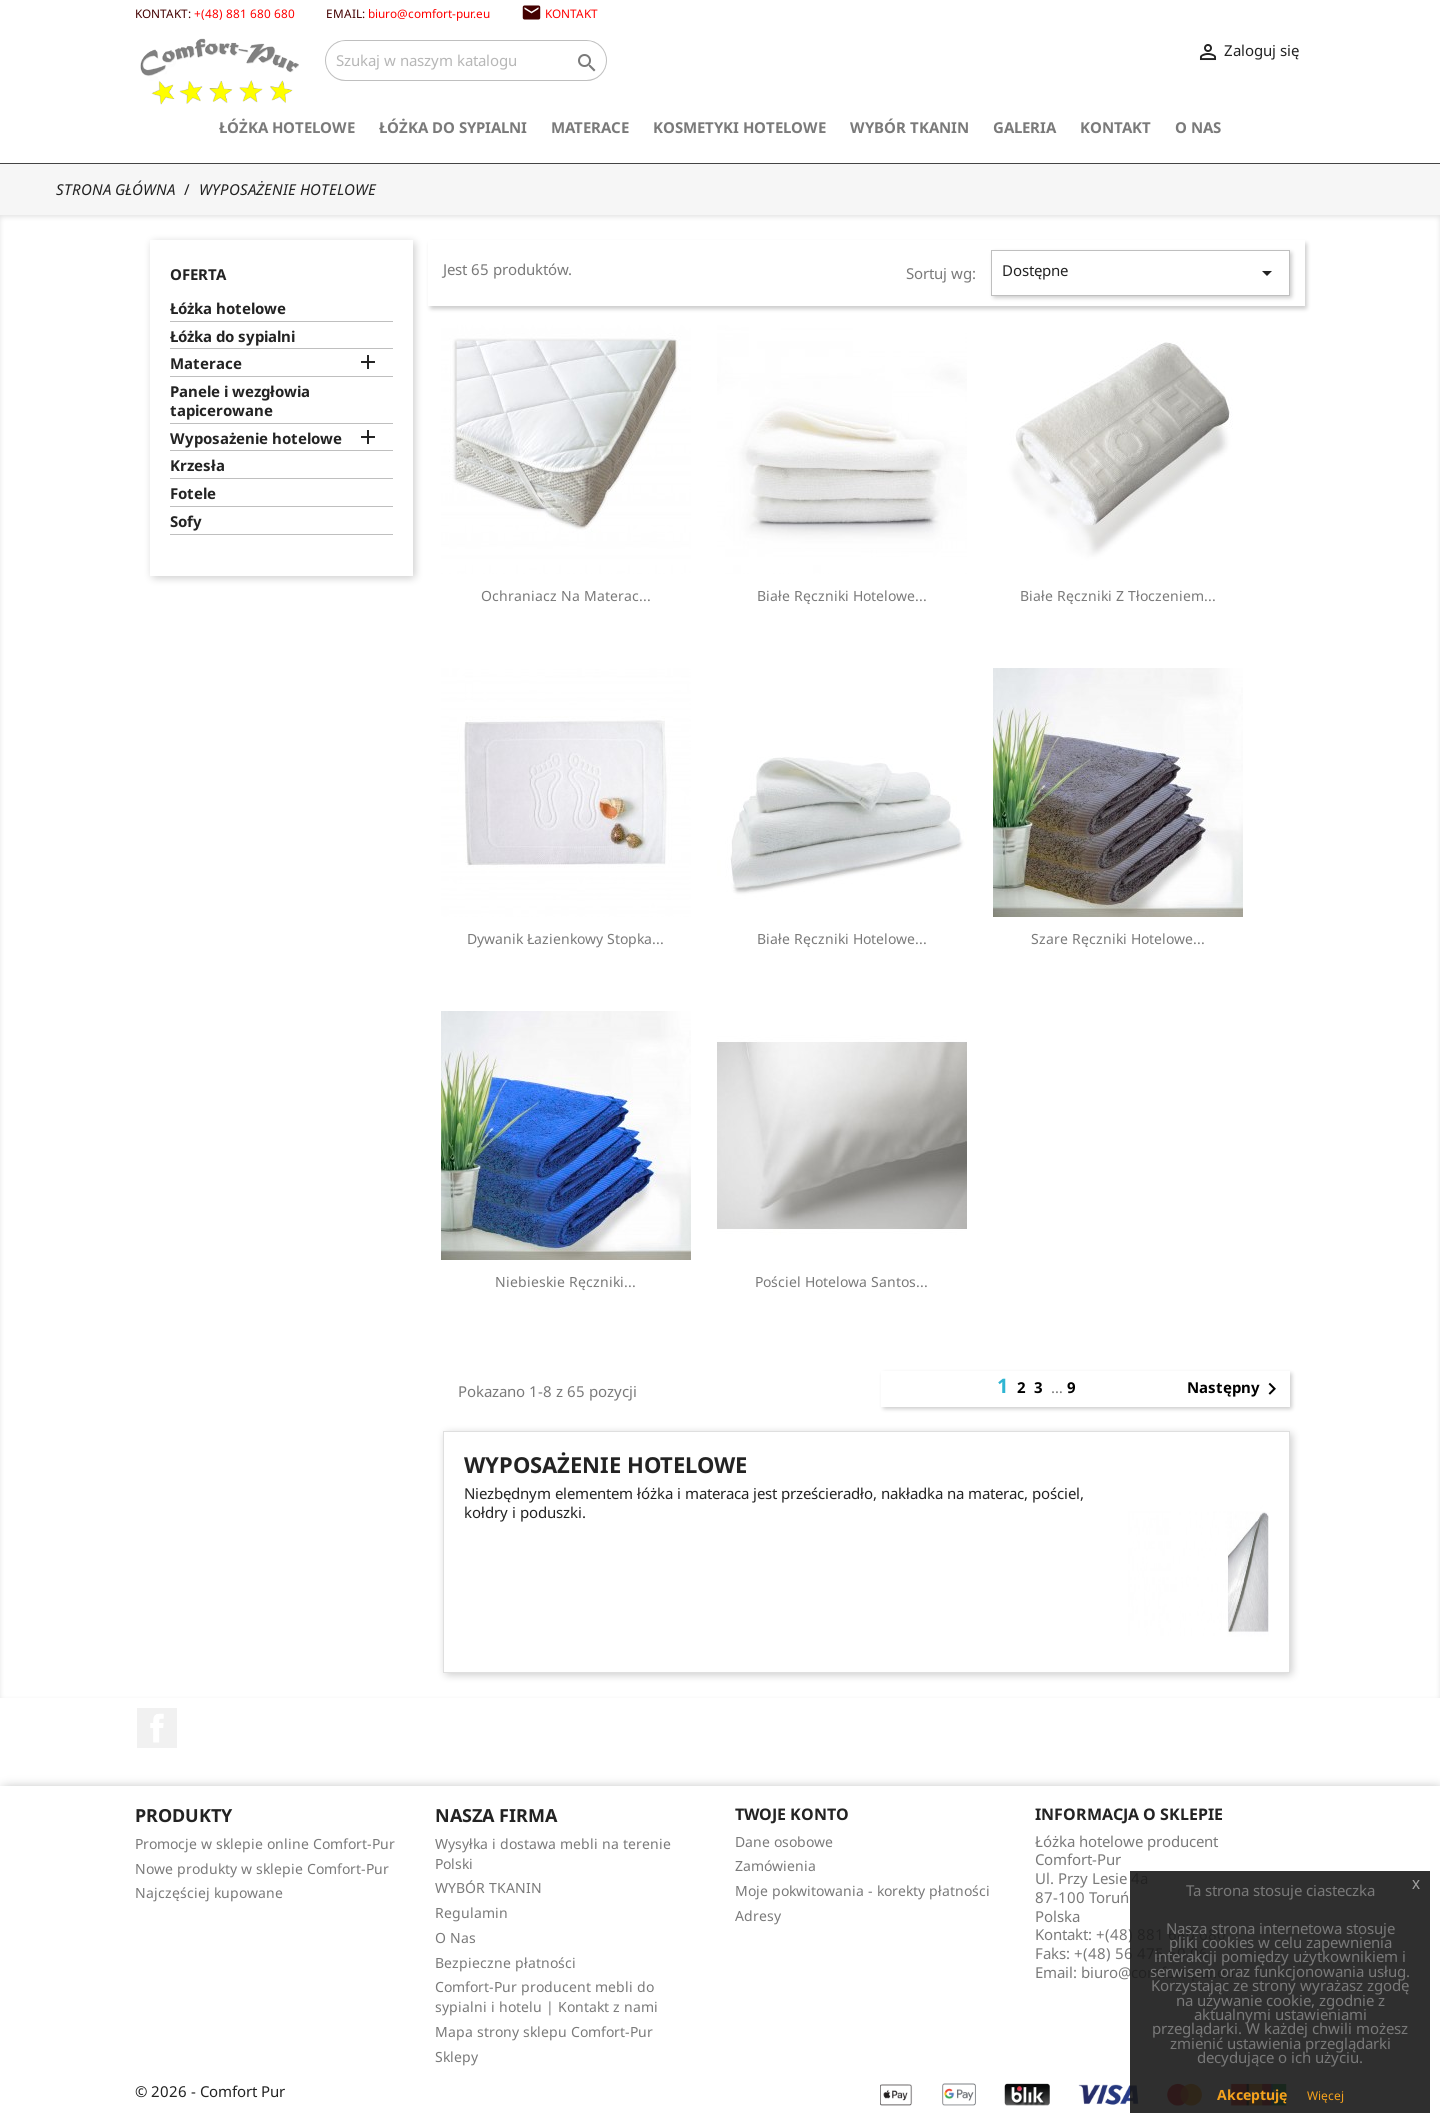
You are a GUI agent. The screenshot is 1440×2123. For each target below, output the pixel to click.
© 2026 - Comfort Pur (210, 2091)
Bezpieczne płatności (505, 1962)
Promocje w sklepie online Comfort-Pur (265, 1843)
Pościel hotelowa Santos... (841, 1281)
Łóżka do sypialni (453, 127)
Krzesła (197, 465)
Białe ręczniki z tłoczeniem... (1118, 595)
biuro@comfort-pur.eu (429, 13)
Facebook (157, 1728)
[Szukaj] (466, 60)
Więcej (1325, 2095)
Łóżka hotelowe (287, 127)
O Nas (1198, 127)
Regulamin (471, 1912)
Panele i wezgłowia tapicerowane (240, 401)
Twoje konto (792, 1814)
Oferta (198, 274)
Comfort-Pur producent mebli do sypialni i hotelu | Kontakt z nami (546, 1996)
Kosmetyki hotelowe (739, 127)
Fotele (193, 493)
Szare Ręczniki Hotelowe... (1118, 938)
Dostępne (1140, 272)
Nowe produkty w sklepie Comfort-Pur (262, 1868)
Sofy (186, 521)
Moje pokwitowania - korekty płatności (862, 1890)
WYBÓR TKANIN (909, 127)
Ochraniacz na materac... (566, 595)
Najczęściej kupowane (209, 1892)
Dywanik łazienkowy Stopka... (565, 938)
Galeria (1024, 127)
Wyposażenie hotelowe (256, 438)
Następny (1235, 1389)
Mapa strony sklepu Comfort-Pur (544, 2031)
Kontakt (571, 13)
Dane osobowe (784, 1841)
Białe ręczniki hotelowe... (842, 595)
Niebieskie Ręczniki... (565, 1281)
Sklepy (456, 2056)
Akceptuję (1252, 2094)
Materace (590, 127)
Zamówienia (775, 1865)
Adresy (758, 1915)
